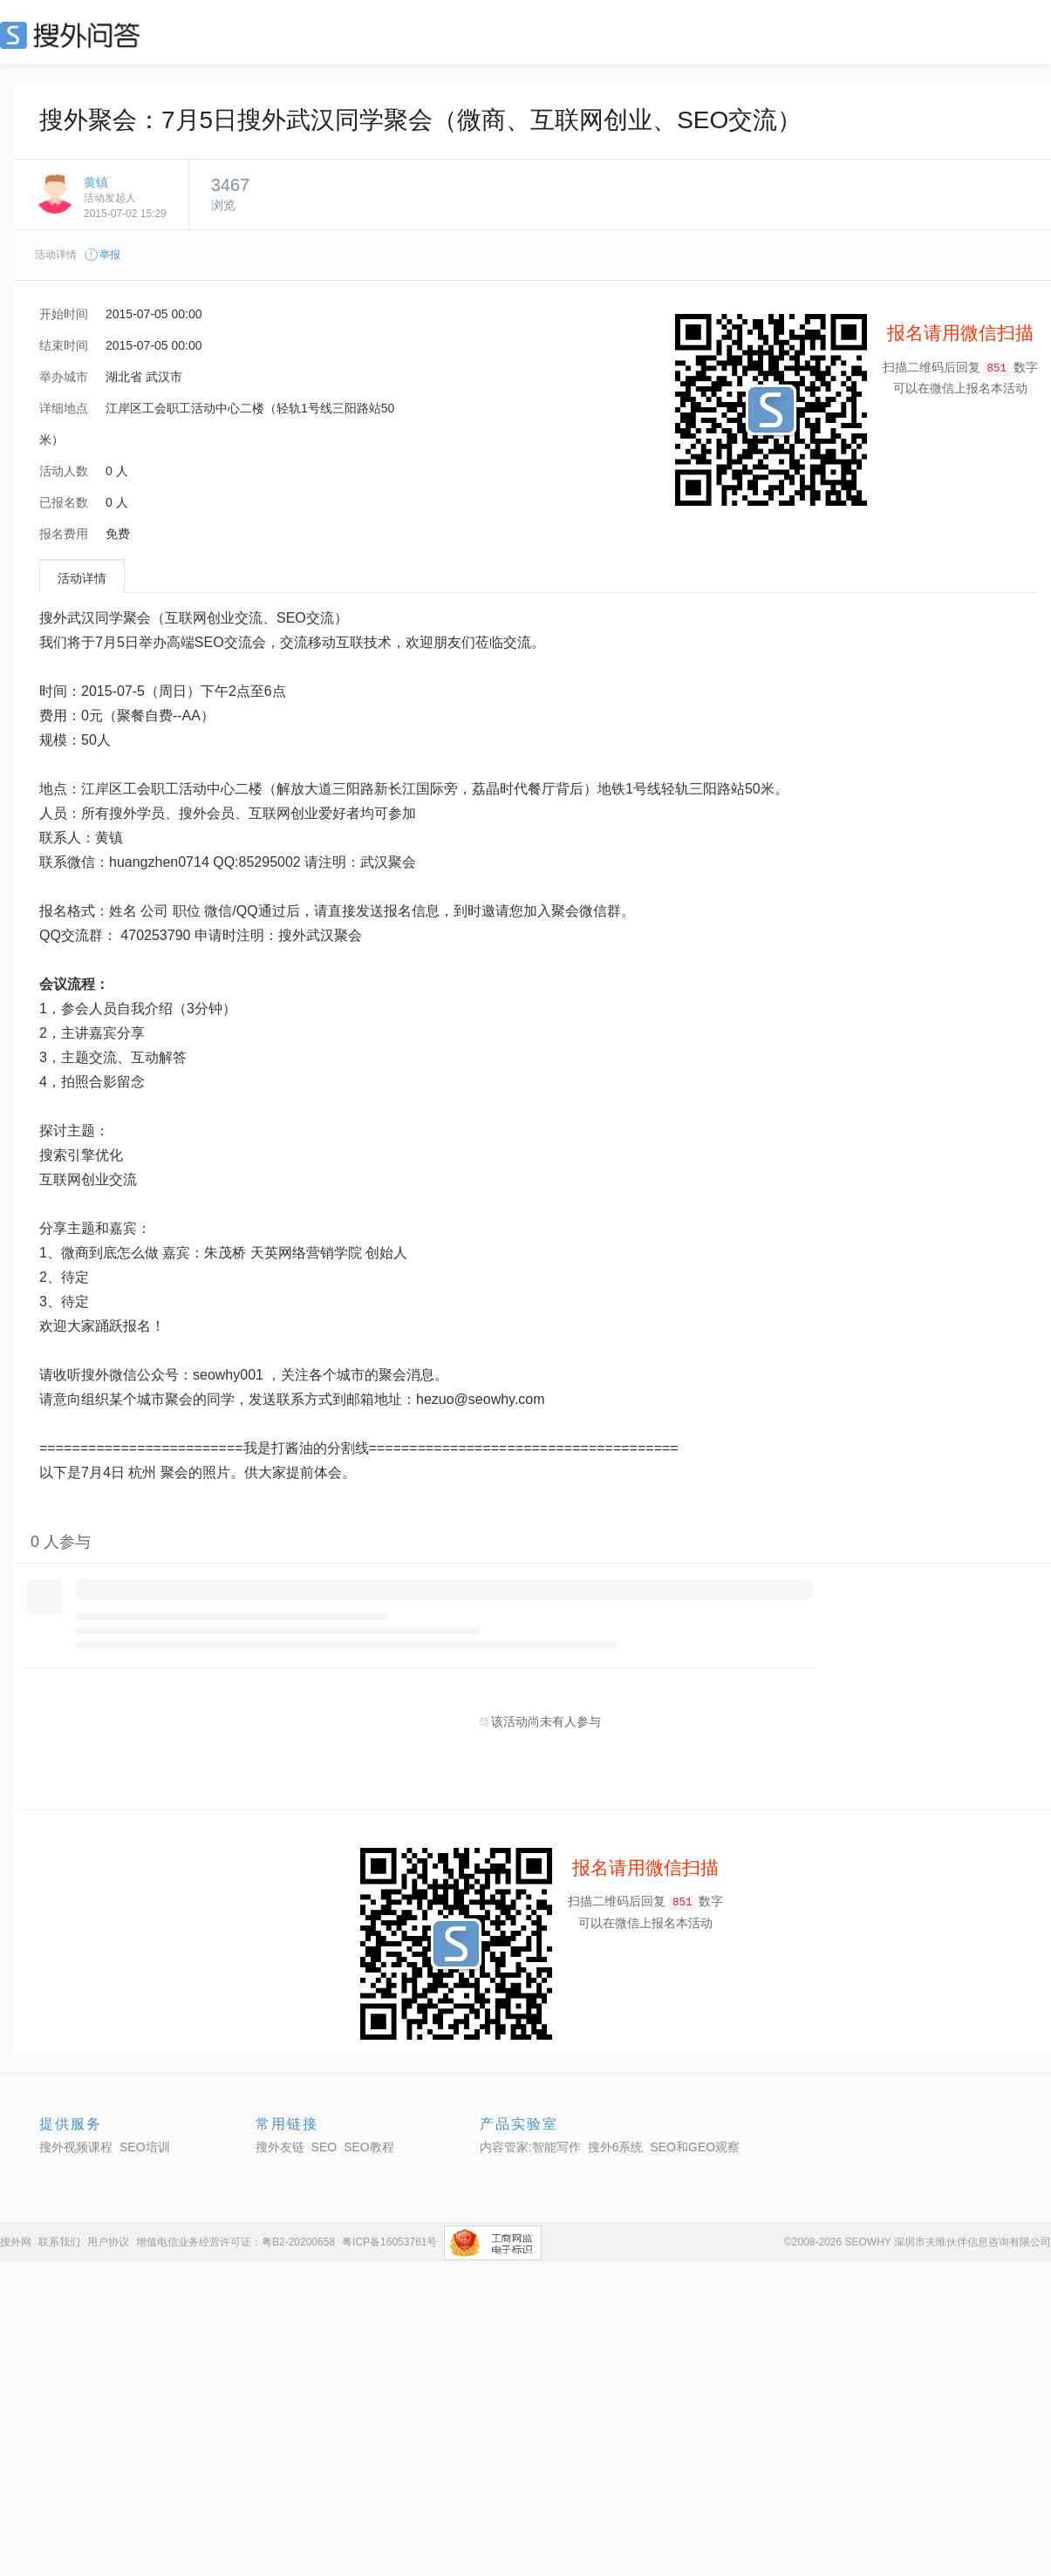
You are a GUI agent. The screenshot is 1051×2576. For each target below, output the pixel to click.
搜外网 (15, 2242)
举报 (102, 255)
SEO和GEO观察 (695, 2147)
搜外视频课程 (76, 2147)
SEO (74, 35)
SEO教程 (369, 2147)
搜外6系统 (616, 2147)
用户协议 (108, 2242)
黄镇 (96, 182)
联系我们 (59, 2242)
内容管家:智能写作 (530, 2147)
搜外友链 (280, 2147)
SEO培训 (144, 2147)
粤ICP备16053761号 (389, 2242)
